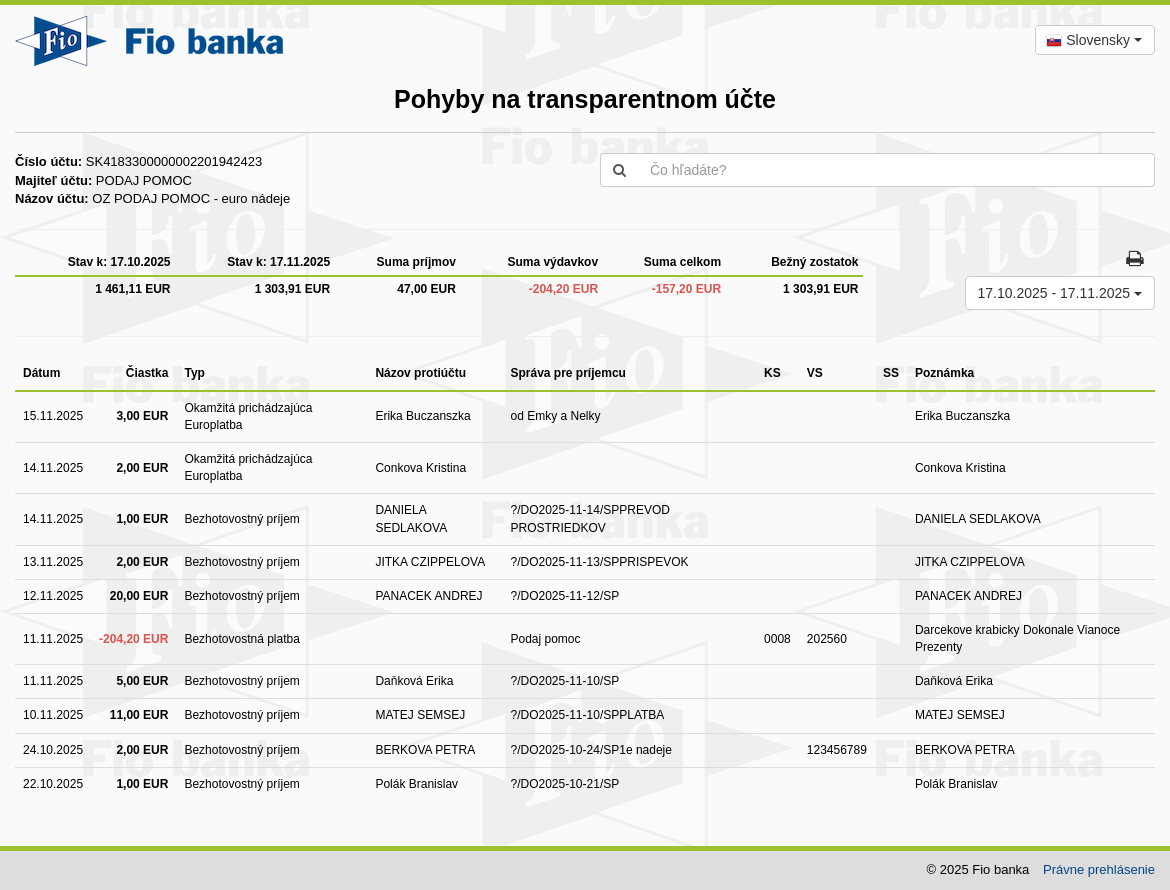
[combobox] (1095, 40)
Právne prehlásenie (1099, 869)
